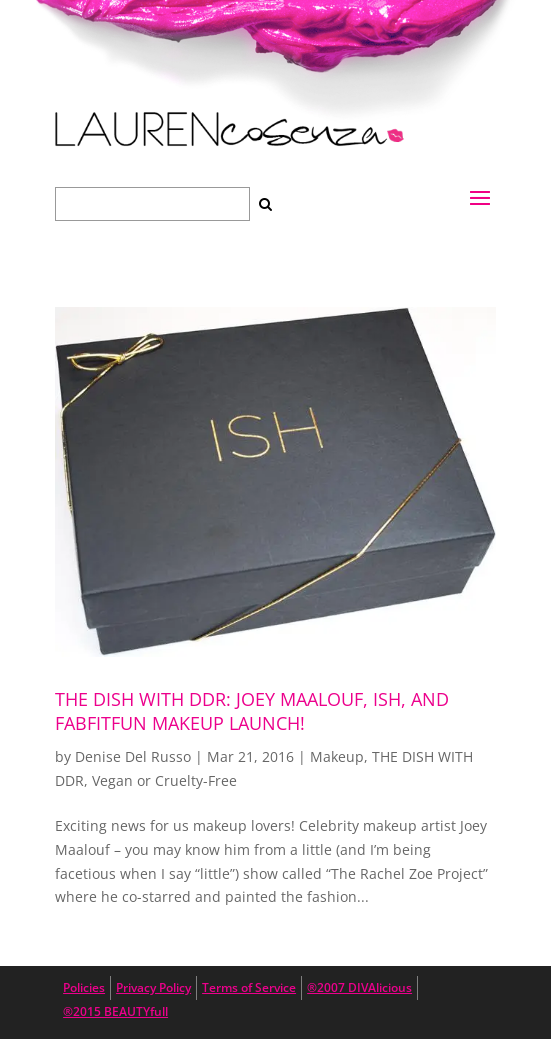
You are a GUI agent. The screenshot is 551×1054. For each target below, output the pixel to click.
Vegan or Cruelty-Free (164, 780)
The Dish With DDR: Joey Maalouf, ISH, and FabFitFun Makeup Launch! (252, 711)
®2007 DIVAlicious (359, 987)
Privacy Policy (153, 987)
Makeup (337, 756)
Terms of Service (249, 987)
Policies (84, 987)
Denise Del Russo (133, 756)
